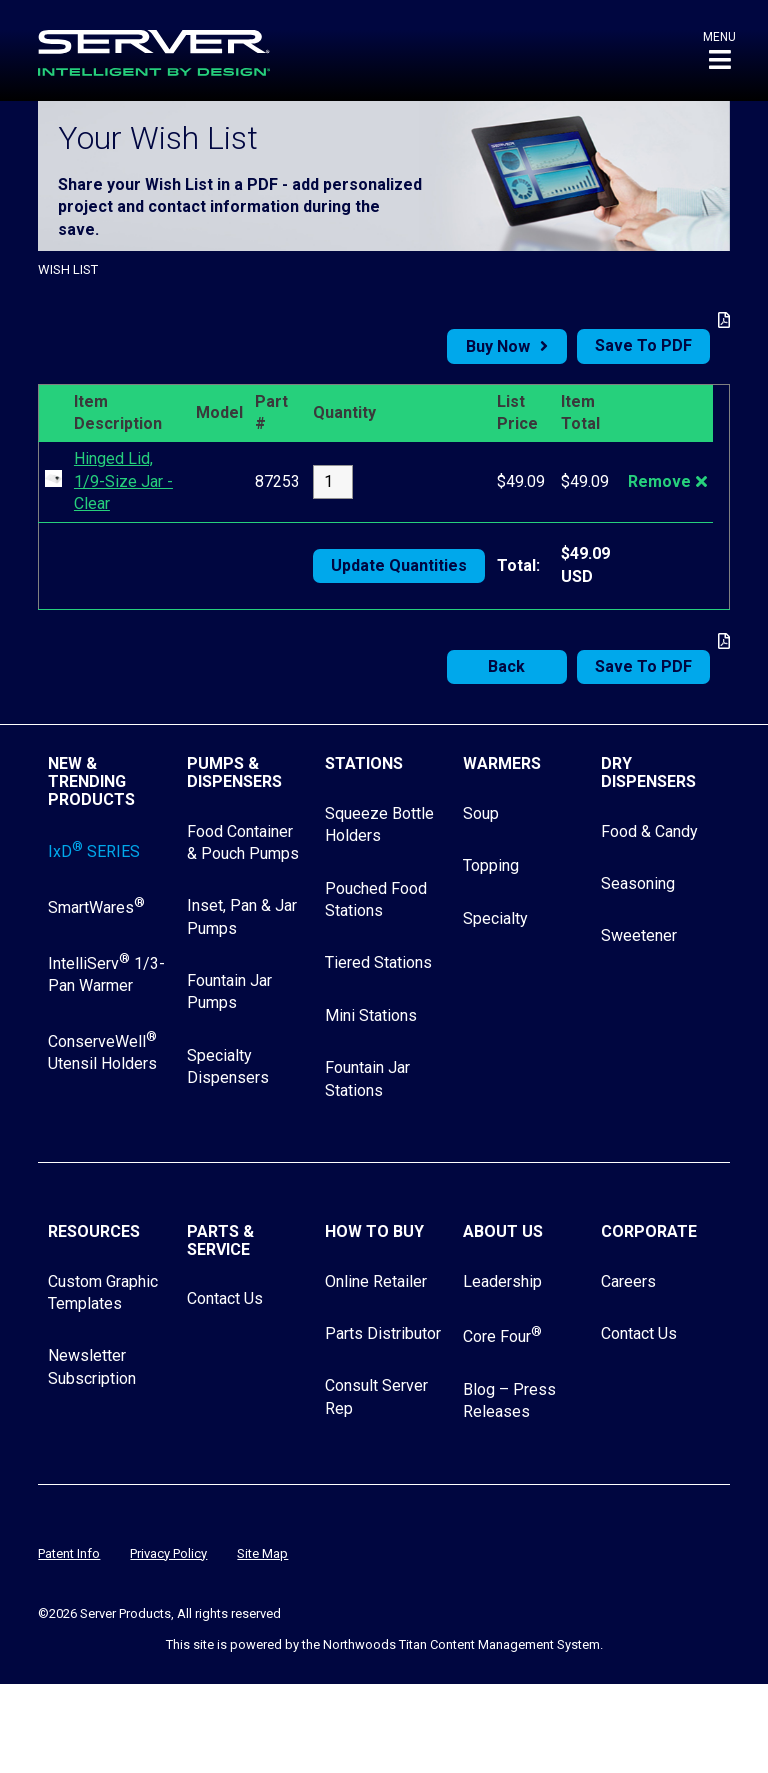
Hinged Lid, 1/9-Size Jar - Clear (123, 481)
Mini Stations (371, 1015)
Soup (481, 813)
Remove (659, 481)
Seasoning (638, 883)
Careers (628, 1281)
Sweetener (639, 935)
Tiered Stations (378, 962)
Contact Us (225, 1298)
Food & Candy (649, 831)
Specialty (495, 918)
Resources (94, 1231)
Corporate (649, 1231)
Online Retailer (376, 1281)
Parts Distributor (383, 1333)
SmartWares (96, 907)
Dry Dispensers (648, 772)
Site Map (262, 1553)
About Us (503, 1231)
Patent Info (69, 1553)
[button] (719, 50)
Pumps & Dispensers (234, 772)
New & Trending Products (91, 781)
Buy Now (498, 346)
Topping (491, 865)
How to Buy (374, 1231)
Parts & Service (220, 1240)
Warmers (502, 763)
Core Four (502, 1336)
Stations (364, 763)
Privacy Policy (168, 1553)
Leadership (502, 1281)
